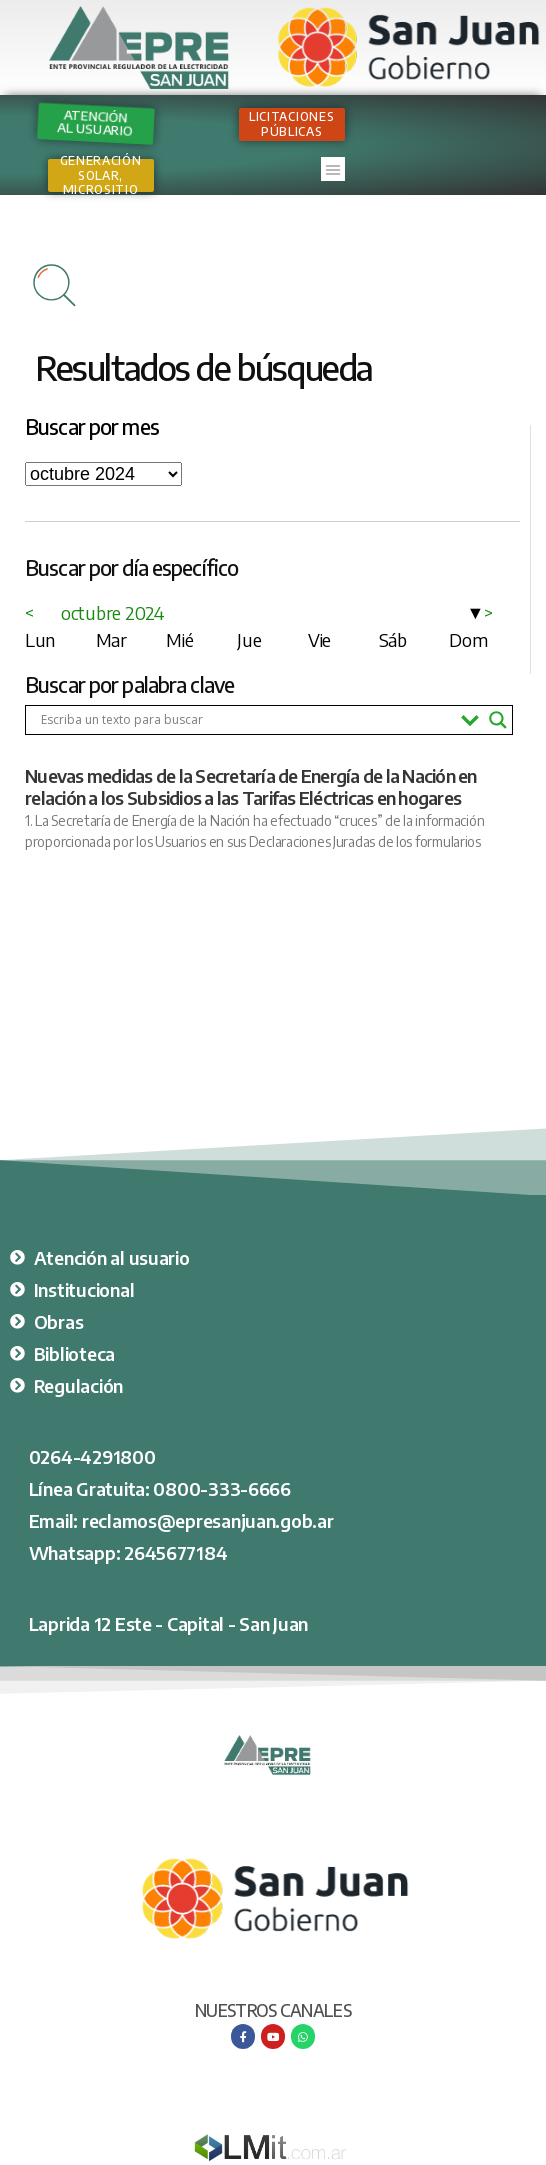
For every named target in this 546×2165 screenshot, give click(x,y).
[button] (333, 169)
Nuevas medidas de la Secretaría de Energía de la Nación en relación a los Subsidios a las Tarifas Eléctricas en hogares (251, 787)
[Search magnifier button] (498, 720)
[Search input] (246, 720)
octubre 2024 (112, 612)
